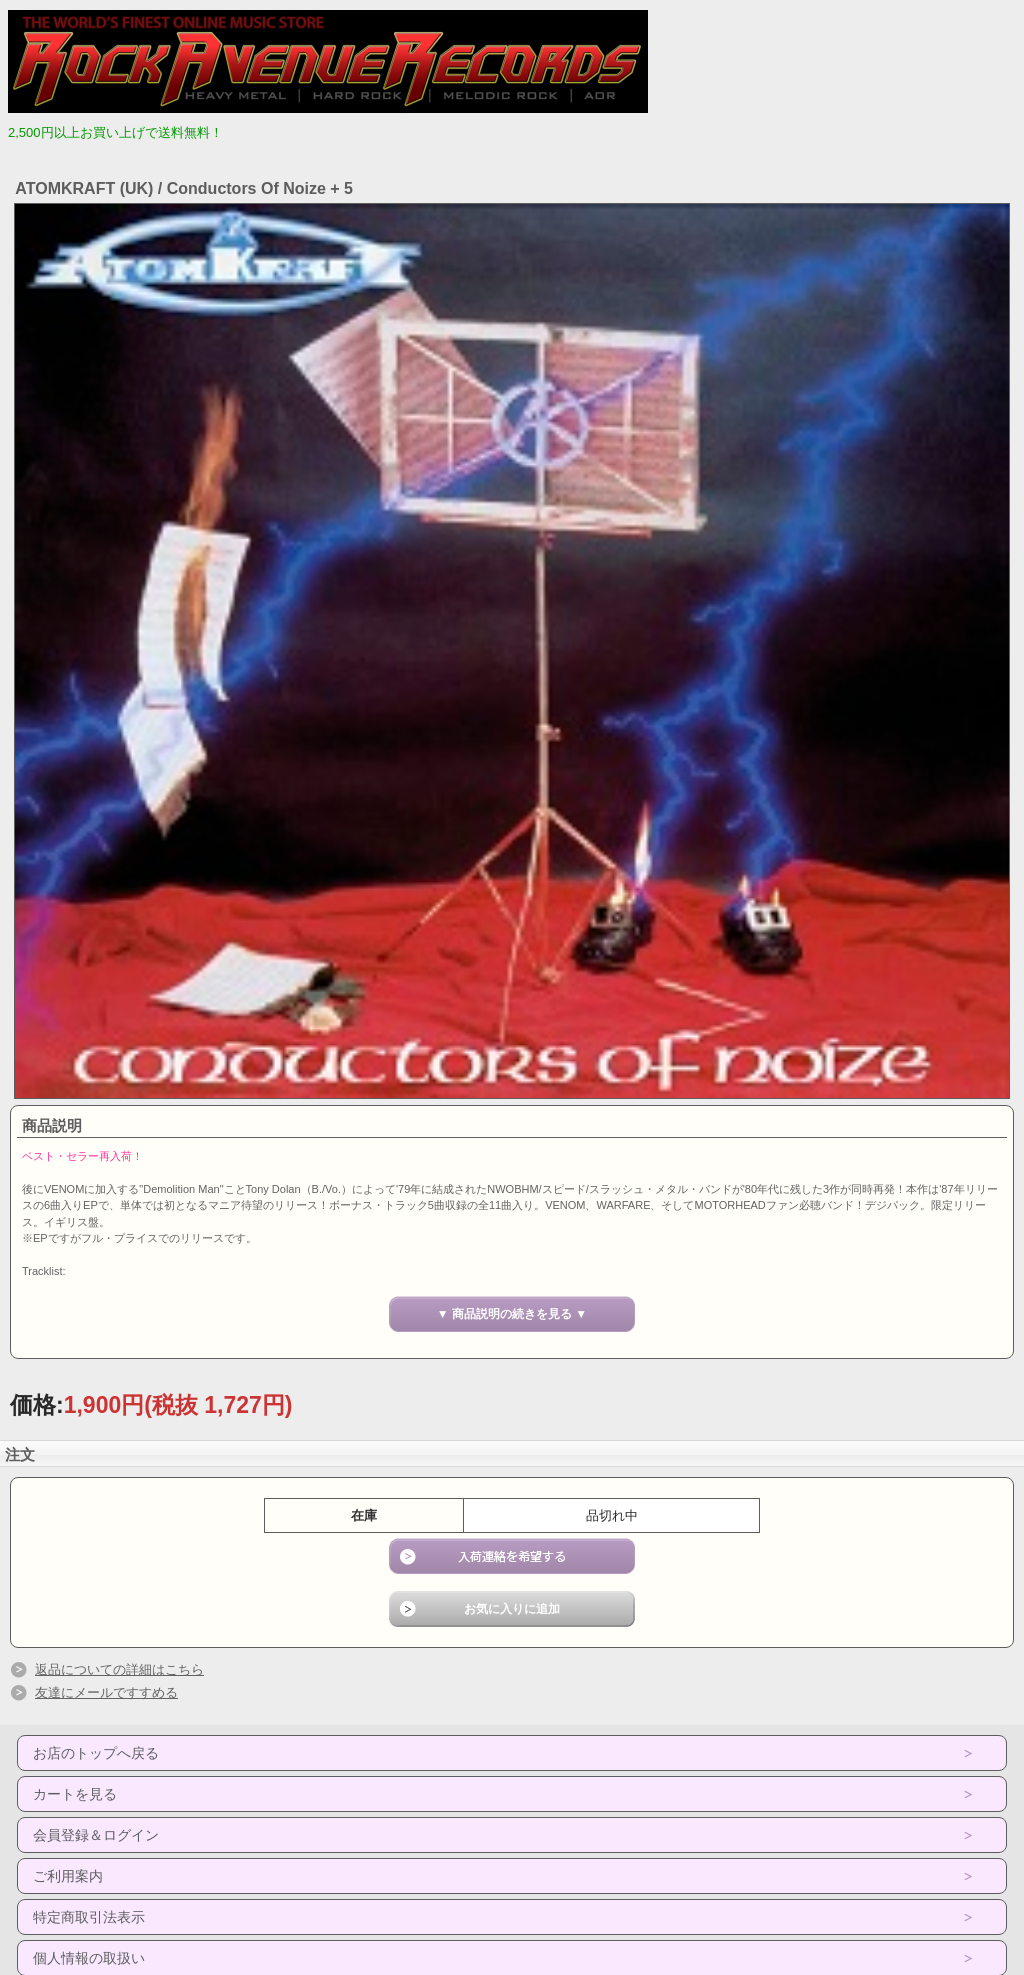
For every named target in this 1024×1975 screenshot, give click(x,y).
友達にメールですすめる (106, 1692)
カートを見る (75, 1794)
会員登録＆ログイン (96, 1835)
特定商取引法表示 (89, 1917)
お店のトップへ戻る (96, 1753)
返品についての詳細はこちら (119, 1669)
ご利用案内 (68, 1876)
